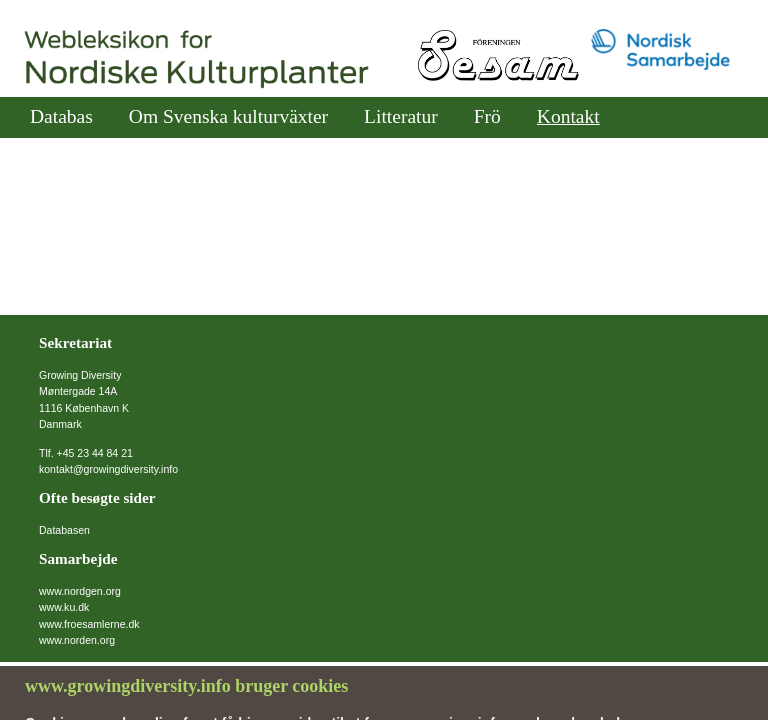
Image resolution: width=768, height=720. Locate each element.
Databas (61, 116)
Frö (487, 116)
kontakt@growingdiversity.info (108, 469)
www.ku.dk (64, 607)
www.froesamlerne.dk (89, 624)
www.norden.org (77, 640)
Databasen (64, 530)
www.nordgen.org (80, 591)
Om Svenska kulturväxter (228, 116)
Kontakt (568, 116)
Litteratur (401, 116)
